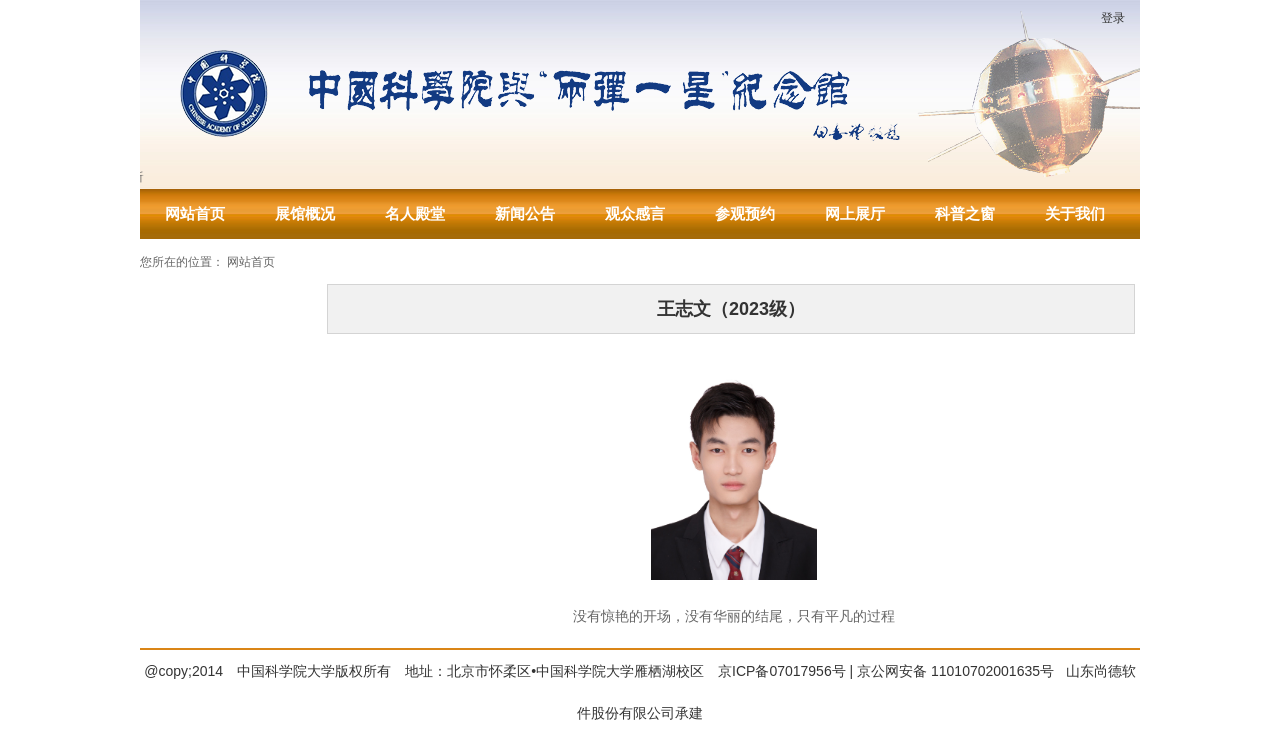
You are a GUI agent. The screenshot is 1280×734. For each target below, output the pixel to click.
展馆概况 (305, 213)
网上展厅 (855, 213)
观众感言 (635, 213)
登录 (1113, 18)
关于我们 (1075, 213)
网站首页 (195, 213)
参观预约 (745, 213)
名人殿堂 (415, 213)
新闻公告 (525, 213)
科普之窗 (965, 213)
